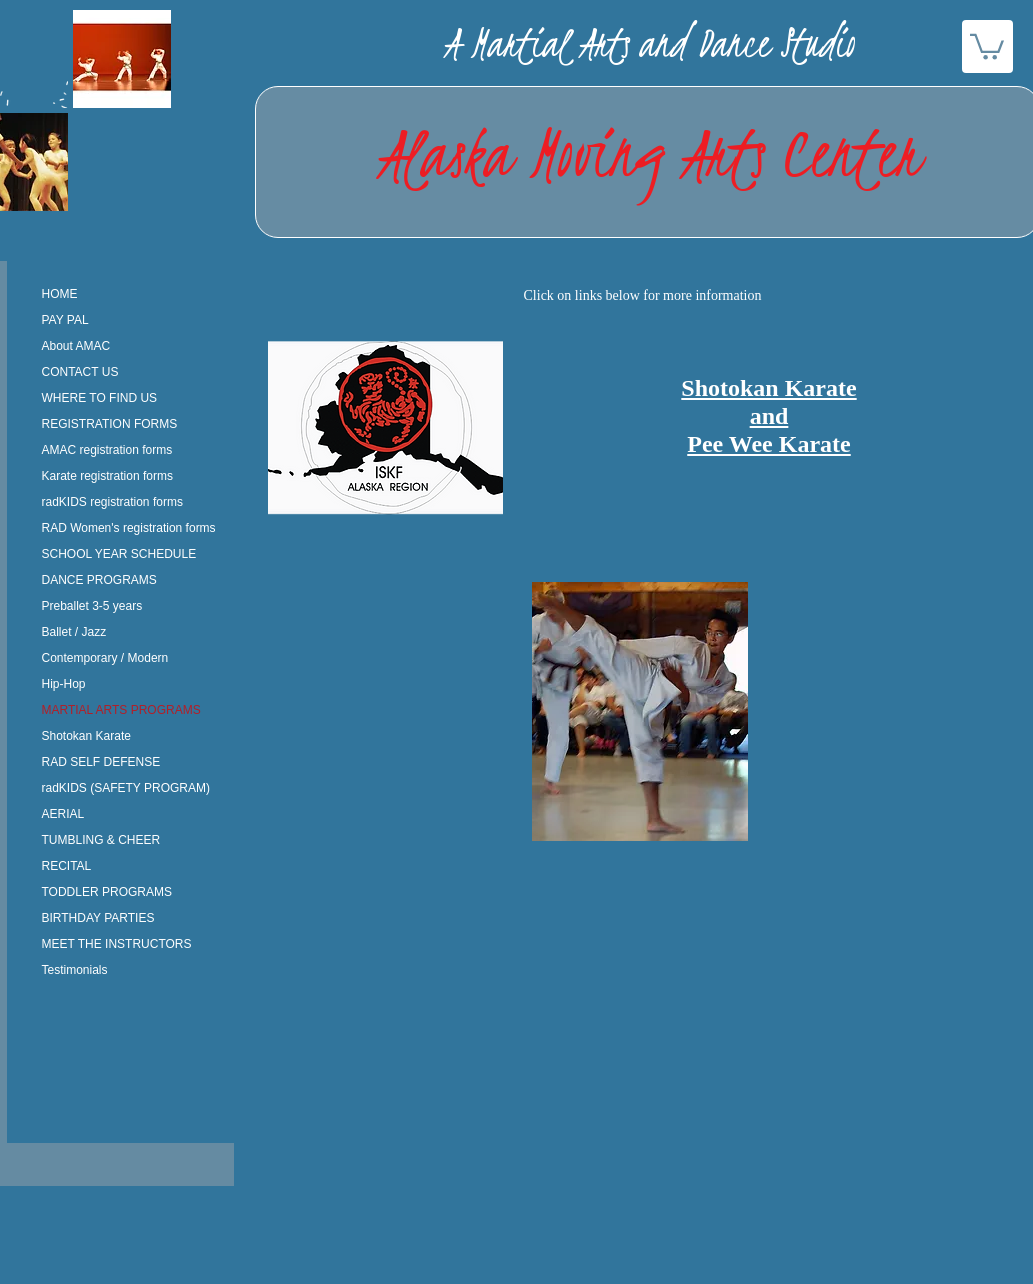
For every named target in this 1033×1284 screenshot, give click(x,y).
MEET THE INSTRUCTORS (117, 944)
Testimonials (75, 970)
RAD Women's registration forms (129, 528)
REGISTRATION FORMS (110, 424)
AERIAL (63, 814)
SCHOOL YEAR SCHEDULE (119, 554)
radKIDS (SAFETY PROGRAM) (126, 788)
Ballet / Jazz (74, 632)
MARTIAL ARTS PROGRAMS (121, 710)
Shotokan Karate (86, 736)
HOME (60, 294)
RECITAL (67, 866)
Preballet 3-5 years (92, 606)
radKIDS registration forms (112, 502)
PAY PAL (65, 320)
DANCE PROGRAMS (99, 580)
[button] (987, 45)
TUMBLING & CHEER (101, 840)
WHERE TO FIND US (100, 398)
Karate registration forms (107, 476)
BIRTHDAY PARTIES (98, 918)
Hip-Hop (64, 684)
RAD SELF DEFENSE (101, 762)
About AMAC (76, 346)
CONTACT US (80, 372)
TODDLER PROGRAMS (107, 892)
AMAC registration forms (107, 450)
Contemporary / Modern (105, 658)
